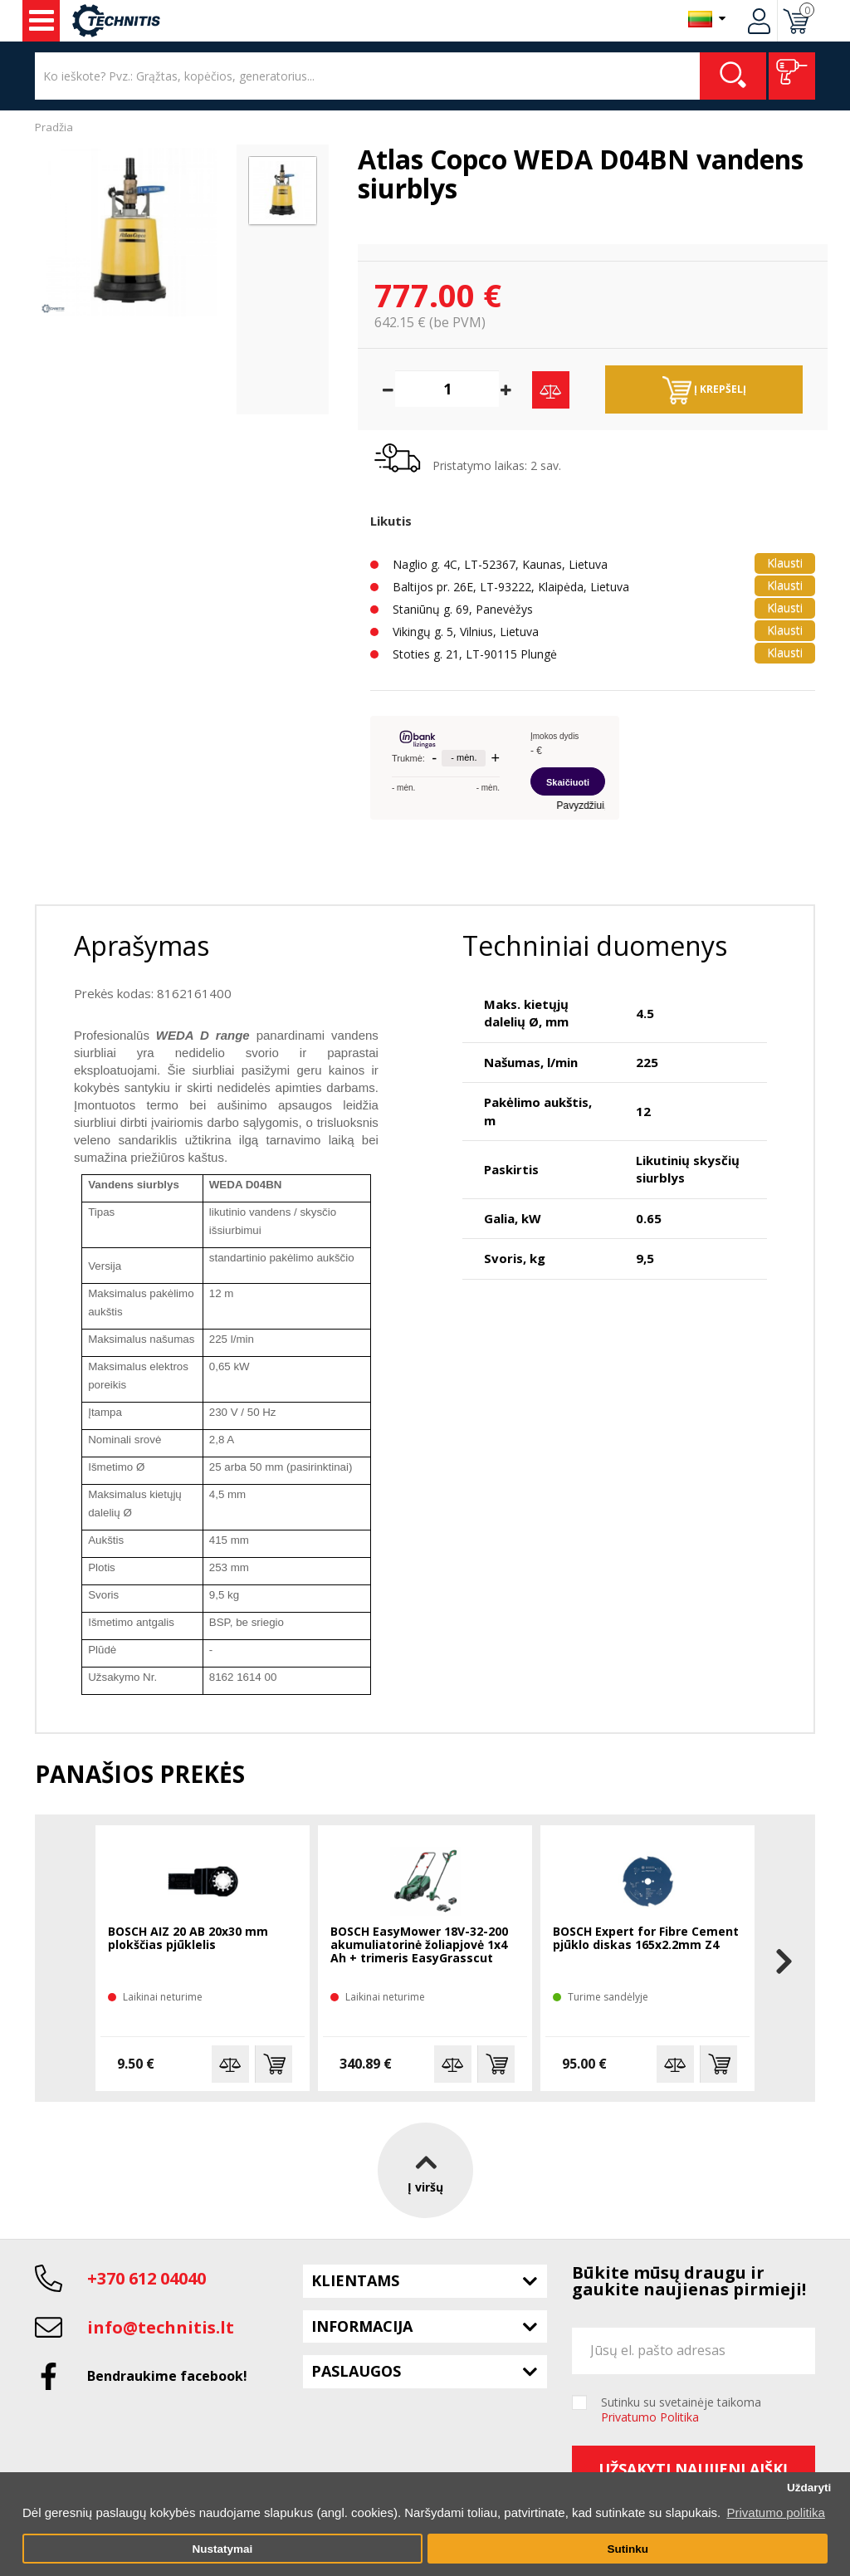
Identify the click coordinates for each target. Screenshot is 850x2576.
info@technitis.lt (160, 2327)
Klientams (355, 2280)
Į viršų (425, 2169)
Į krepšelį (704, 390)
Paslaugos (356, 2371)
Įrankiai (41, 21)
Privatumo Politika (650, 2417)
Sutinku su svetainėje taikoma (681, 2410)
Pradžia (54, 127)
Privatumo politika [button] (775, 2512)
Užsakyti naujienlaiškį (693, 2469)
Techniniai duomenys (594, 945)
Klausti (785, 563)
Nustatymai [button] (222, 2549)
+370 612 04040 (146, 2278)
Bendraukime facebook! (167, 2376)
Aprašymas (141, 945)
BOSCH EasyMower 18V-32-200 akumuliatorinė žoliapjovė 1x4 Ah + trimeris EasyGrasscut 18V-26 (419, 1945)
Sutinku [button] (627, 2549)
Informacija (362, 2326)
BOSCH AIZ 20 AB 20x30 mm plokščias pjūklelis (188, 1938)
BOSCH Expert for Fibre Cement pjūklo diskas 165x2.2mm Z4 (646, 1938)
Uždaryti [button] (809, 2487)
